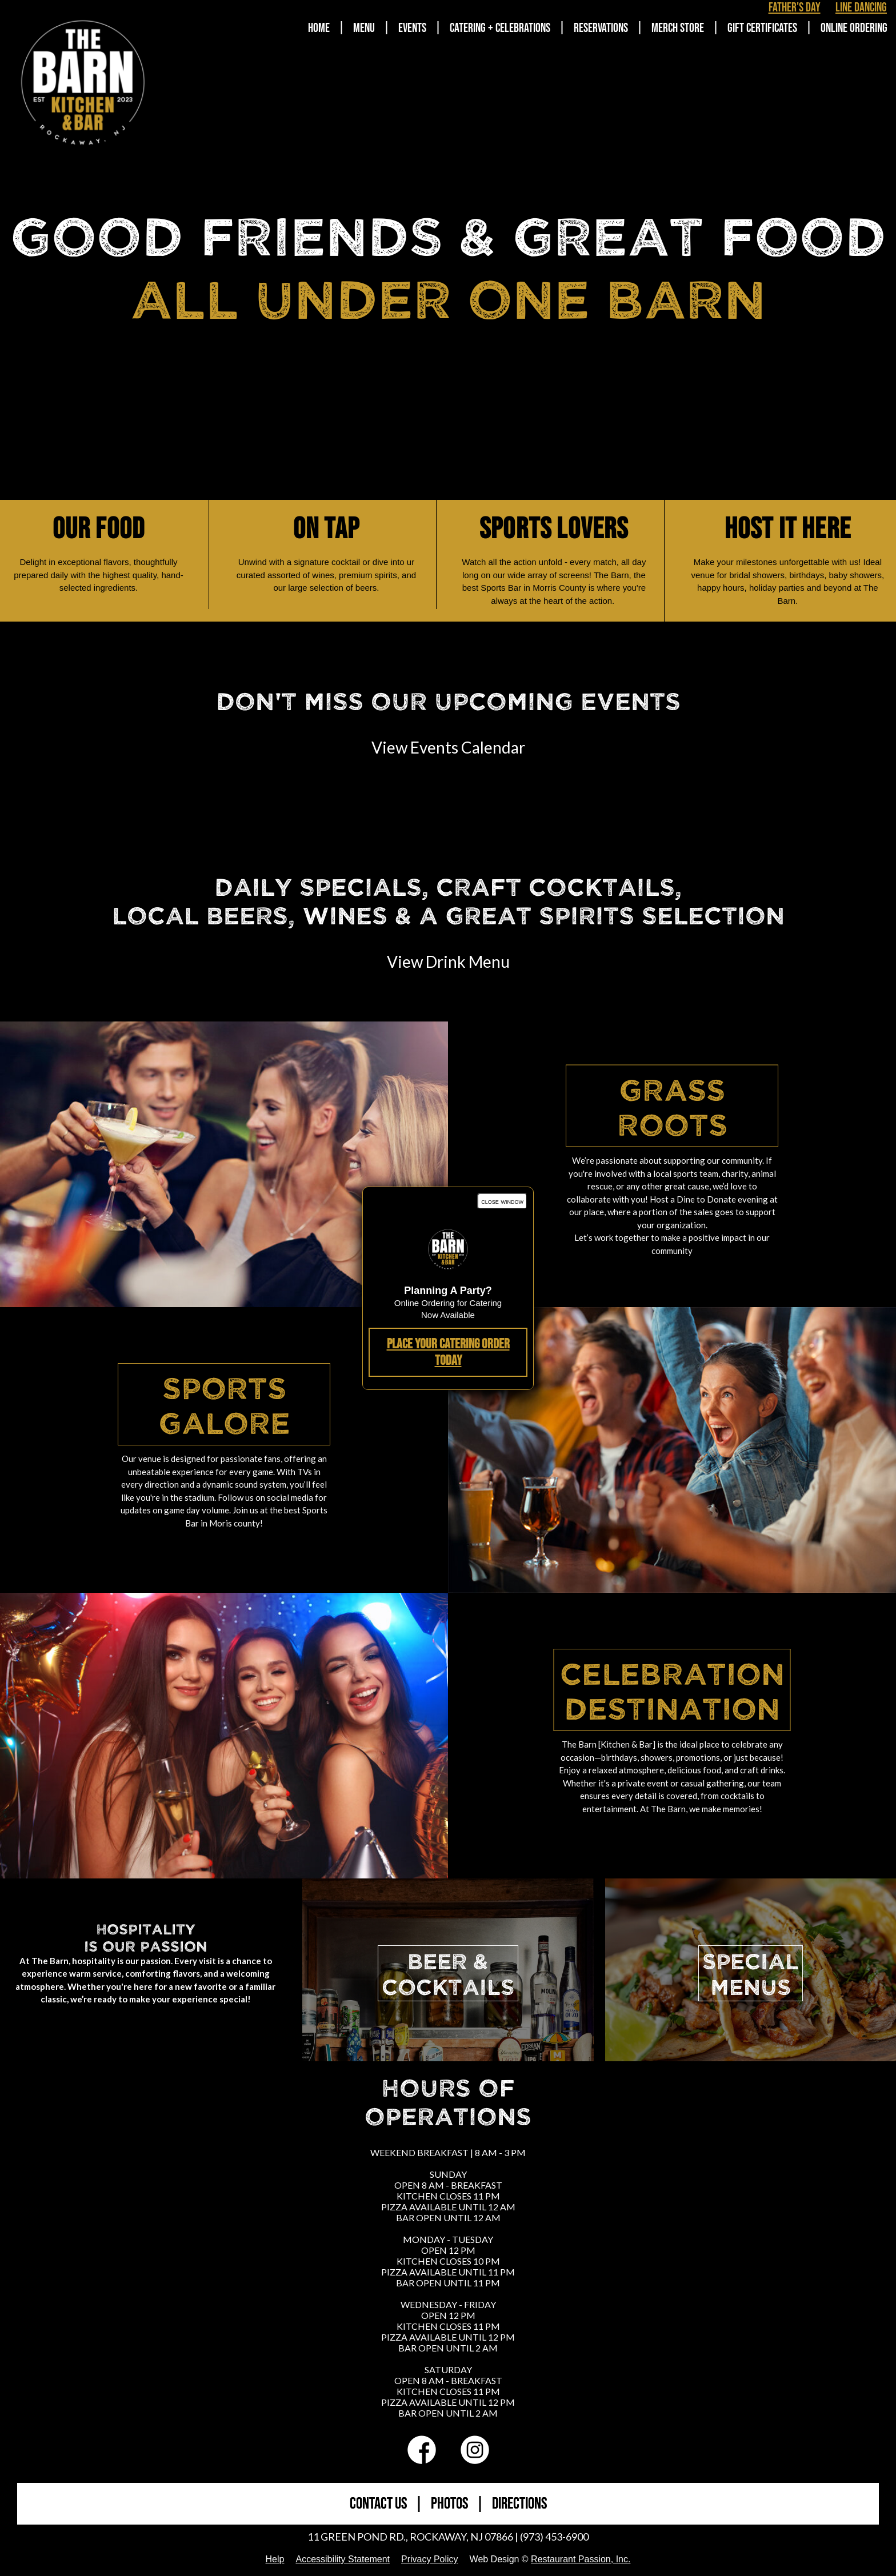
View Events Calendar (448, 747)
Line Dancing (861, 7)
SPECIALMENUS (750, 1973)
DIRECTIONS (519, 2503)
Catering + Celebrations (500, 28)
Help (275, 2559)
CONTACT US (378, 2503)
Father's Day (795, 7)
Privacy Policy (429, 2559)
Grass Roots (672, 1106)
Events (412, 28)
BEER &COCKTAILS (448, 1973)
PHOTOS (449, 2503)
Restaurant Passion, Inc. (580, 2559)
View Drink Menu (448, 961)
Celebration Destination (672, 1690)
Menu (364, 28)
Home (319, 28)
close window (502, 1201)
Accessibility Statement (342, 2559)
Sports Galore (224, 1404)
